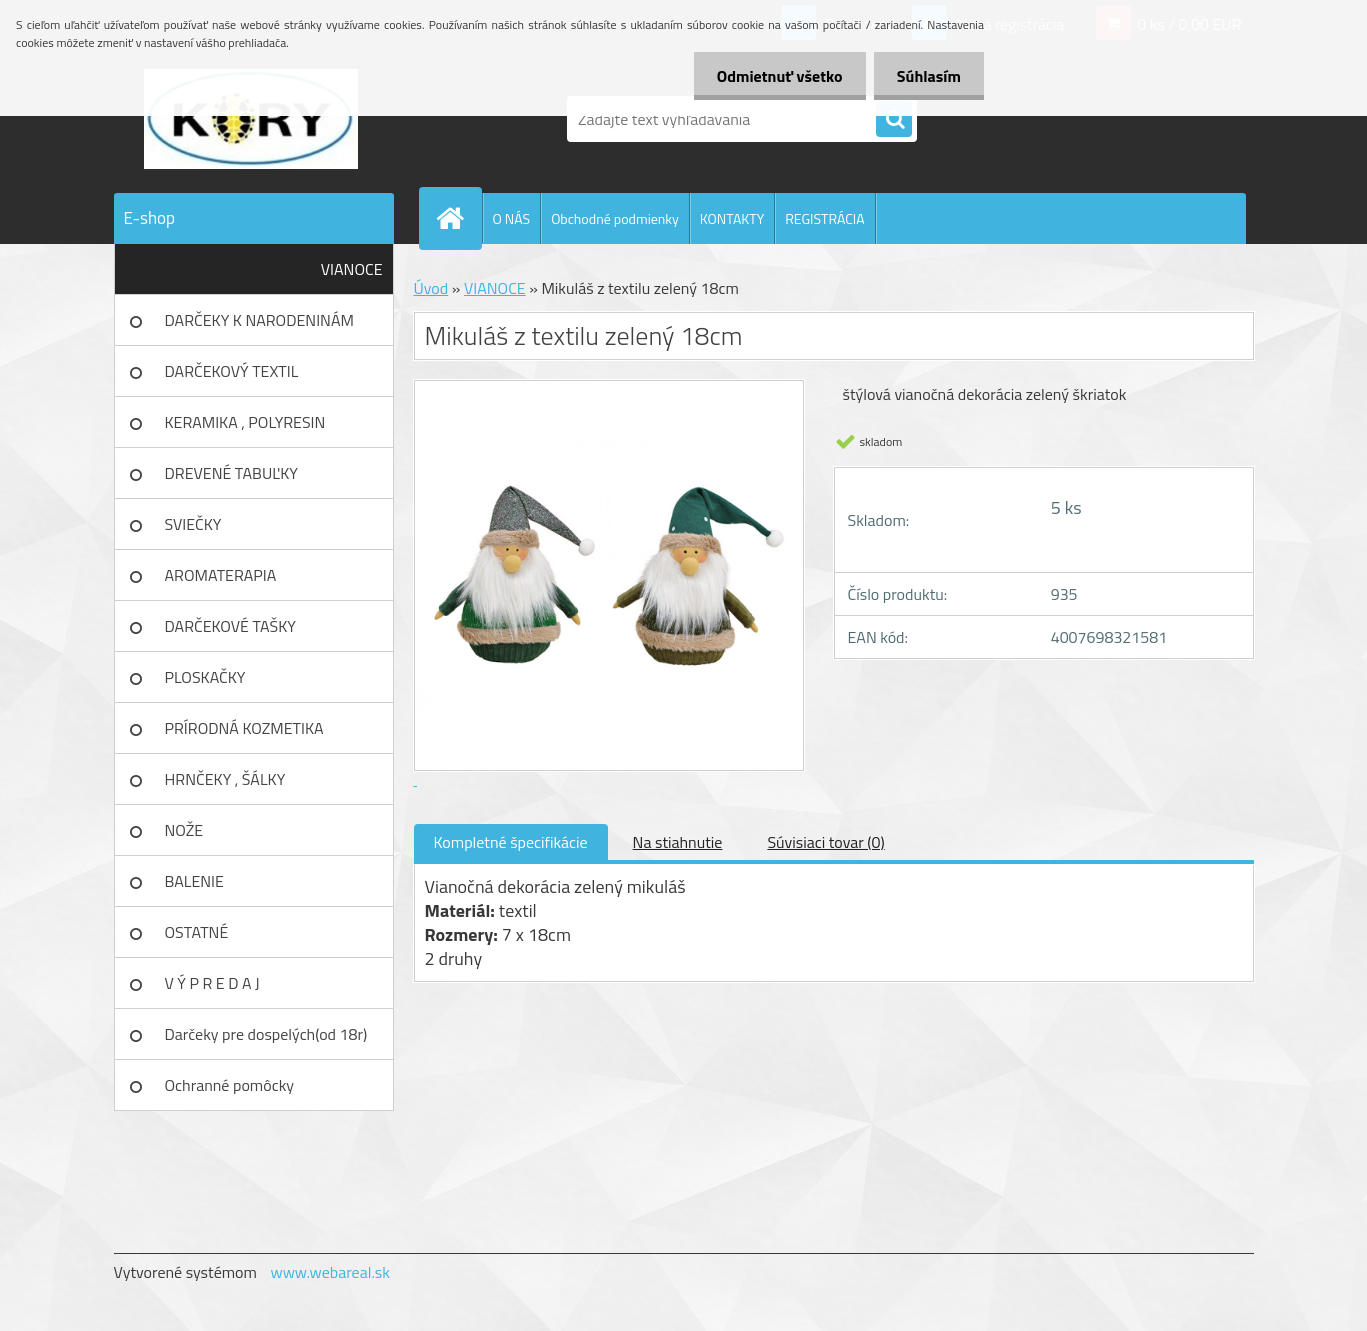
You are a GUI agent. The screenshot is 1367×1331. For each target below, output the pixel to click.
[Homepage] (459, 218)
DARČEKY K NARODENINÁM (259, 320)
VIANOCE (352, 269)
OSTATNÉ (197, 932)
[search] (894, 120)
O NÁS (512, 218)
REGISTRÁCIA (824, 218)
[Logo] (251, 119)
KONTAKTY (732, 218)
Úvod (431, 288)
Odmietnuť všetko (774, 76)
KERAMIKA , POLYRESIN (245, 422)
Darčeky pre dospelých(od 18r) (266, 1034)
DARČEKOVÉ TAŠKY (230, 626)
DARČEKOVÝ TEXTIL (232, 371)
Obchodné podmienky (615, 218)
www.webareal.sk (330, 1272)
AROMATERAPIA (221, 575)
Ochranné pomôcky (230, 1085)
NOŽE (184, 830)
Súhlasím (927, 76)
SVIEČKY (193, 524)
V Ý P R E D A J (212, 983)
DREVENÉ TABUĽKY (231, 473)
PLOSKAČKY (205, 677)
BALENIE (194, 881)
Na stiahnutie (678, 842)
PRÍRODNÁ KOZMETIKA (244, 728)
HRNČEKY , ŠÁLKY (225, 779)
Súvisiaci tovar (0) (825, 842)
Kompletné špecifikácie (511, 842)
